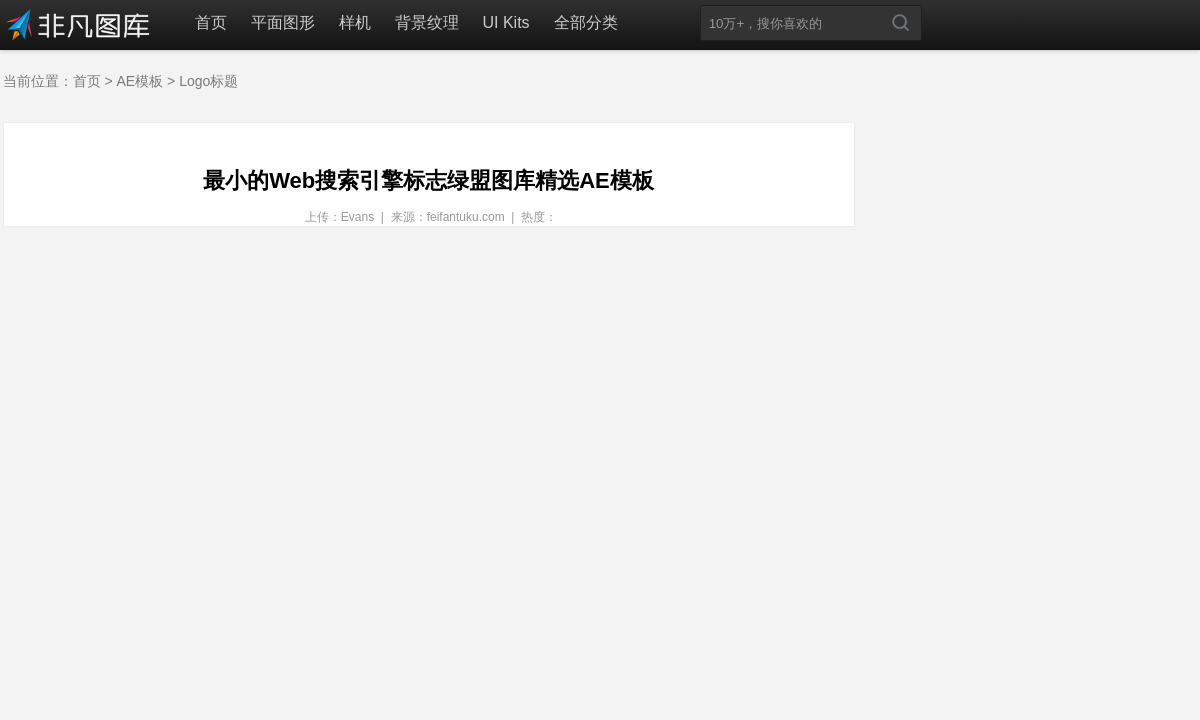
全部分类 (586, 22)
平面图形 (283, 22)
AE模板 (139, 81)
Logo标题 (208, 81)
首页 (211, 22)
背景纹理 (427, 22)
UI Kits (506, 22)
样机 (355, 22)
